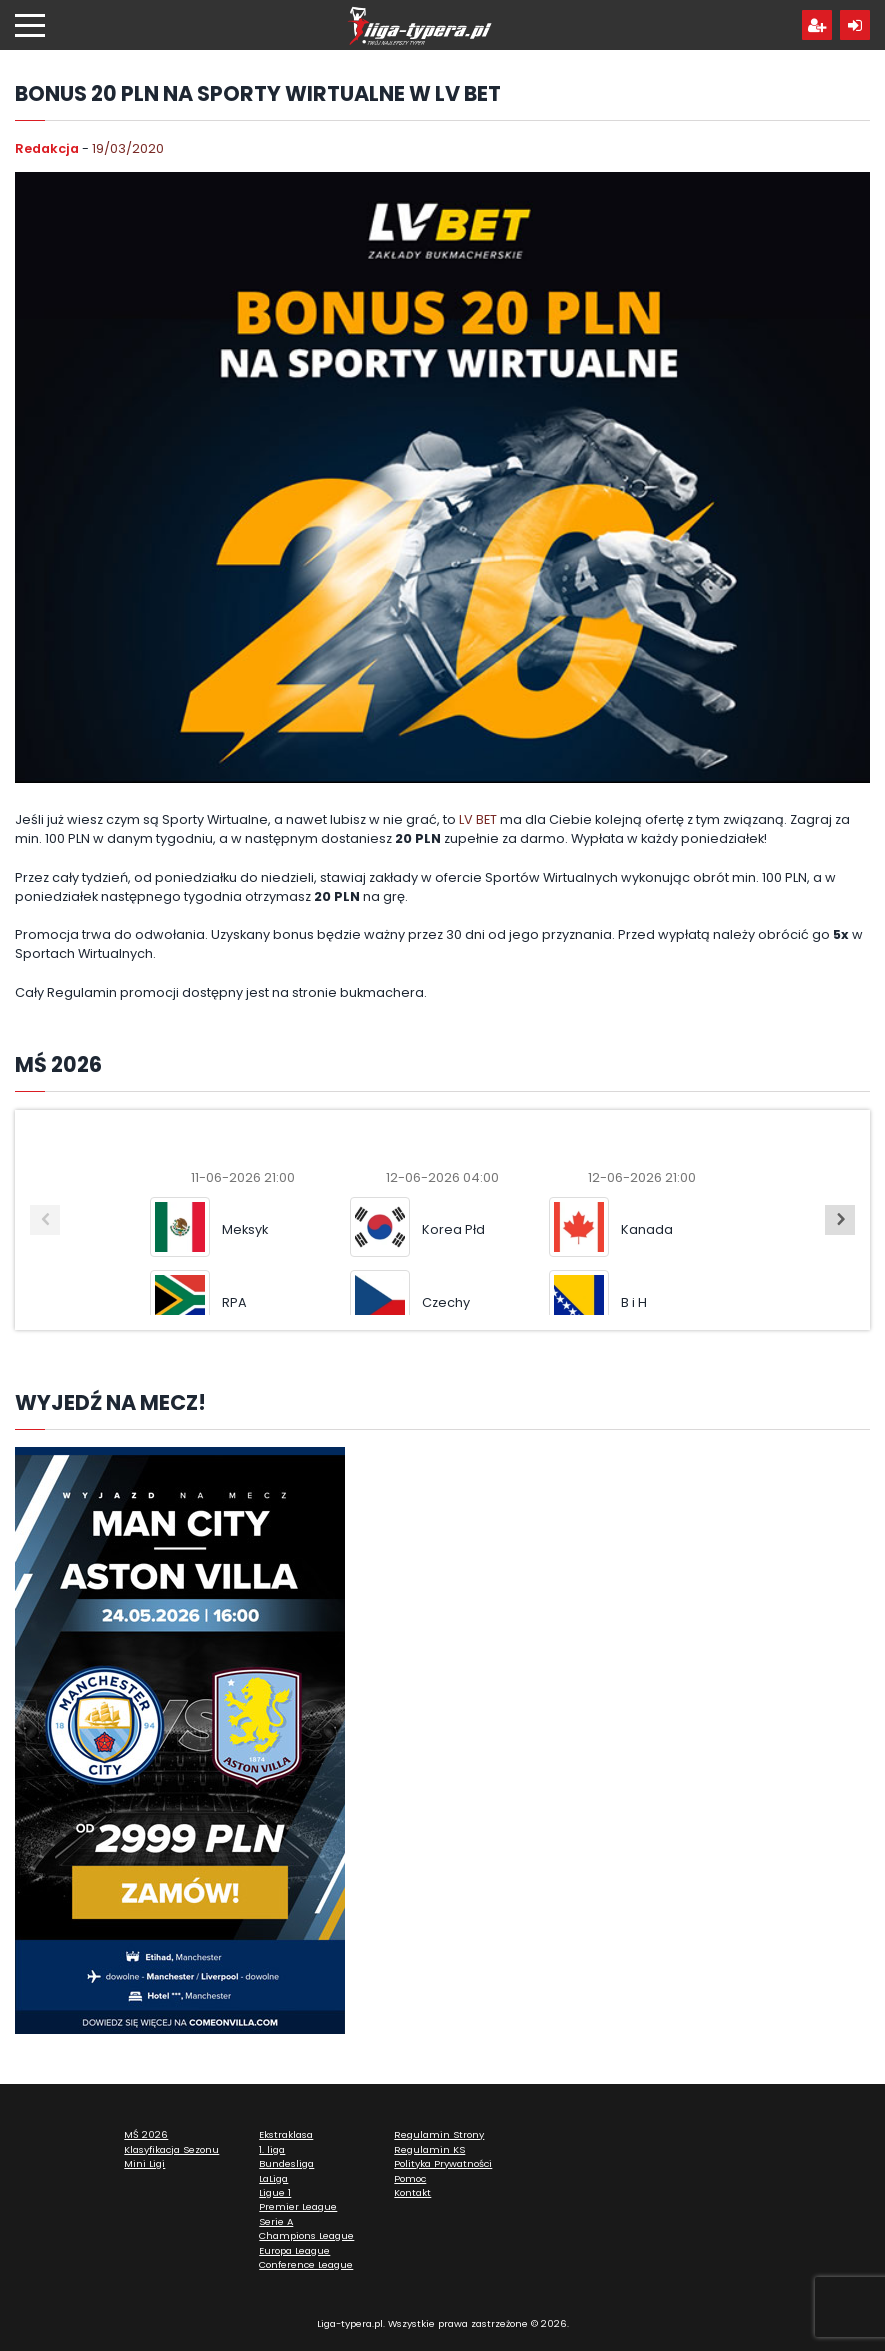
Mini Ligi (144, 2163)
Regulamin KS (429, 2149)
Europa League (294, 2250)
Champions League (306, 2235)
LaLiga (273, 2178)
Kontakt (412, 2192)
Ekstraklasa (286, 2134)
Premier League (298, 2206)
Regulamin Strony (439, 2134)
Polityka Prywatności (443, 2163)
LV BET (478, 819)
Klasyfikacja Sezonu (171, 2149)
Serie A (276, 2221)
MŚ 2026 (146, 2134)
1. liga (272, 2149)
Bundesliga (286, 2163)
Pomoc (410, 2178)
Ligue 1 (275, 2192)
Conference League (306, 2264)
